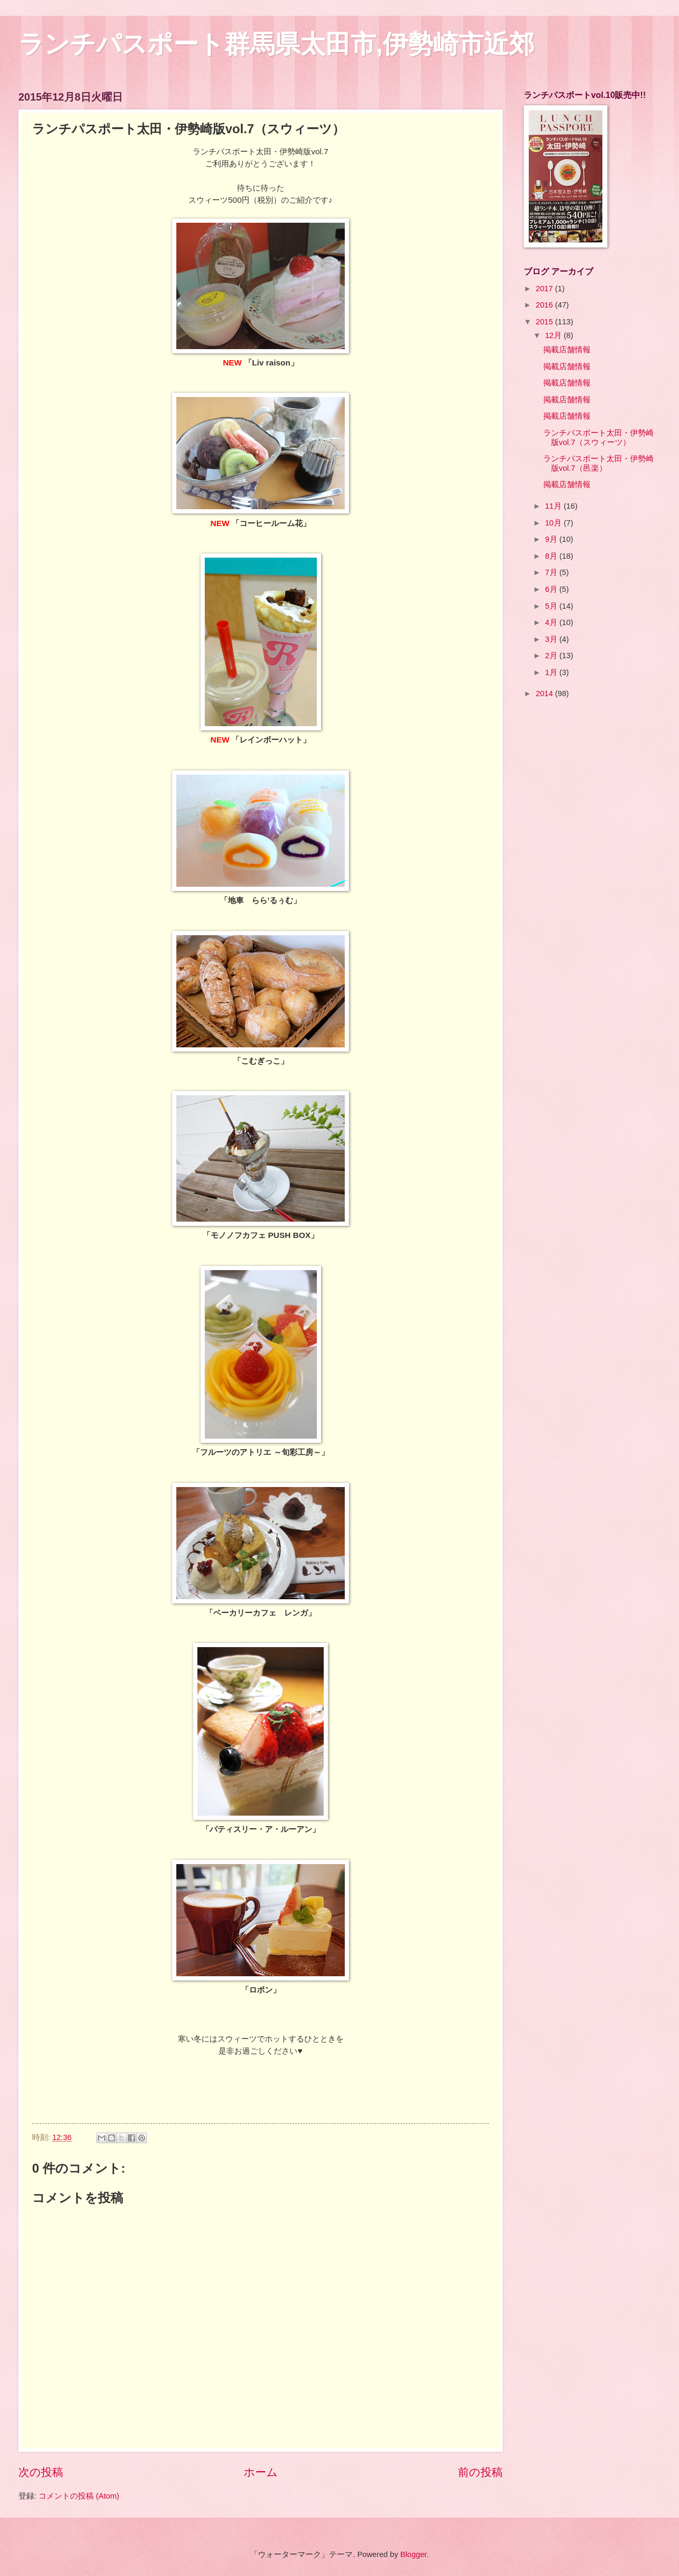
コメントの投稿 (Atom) (78, 2496)
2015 (545, 322)
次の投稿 (40, 2472)
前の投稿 (480, 2472)
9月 (552, 539)
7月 (552, 572)
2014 (545, 693)
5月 (552, 606)
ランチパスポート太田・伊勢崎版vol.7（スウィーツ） (598, 438)
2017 (545, 288)
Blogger (413, 2554)
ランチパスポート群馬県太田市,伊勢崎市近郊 (276, 44)
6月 (552, 589)
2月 (552, 655)
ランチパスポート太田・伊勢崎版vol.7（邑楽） (598, 463)
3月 (552, 639)
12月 (554, 335)
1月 (552, 672)
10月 (554, 523)
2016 (545, 305)
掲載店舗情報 (567, 349)
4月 (552, 622)
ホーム (261, 2472)
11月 (554, 506)
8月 (552, 556)
